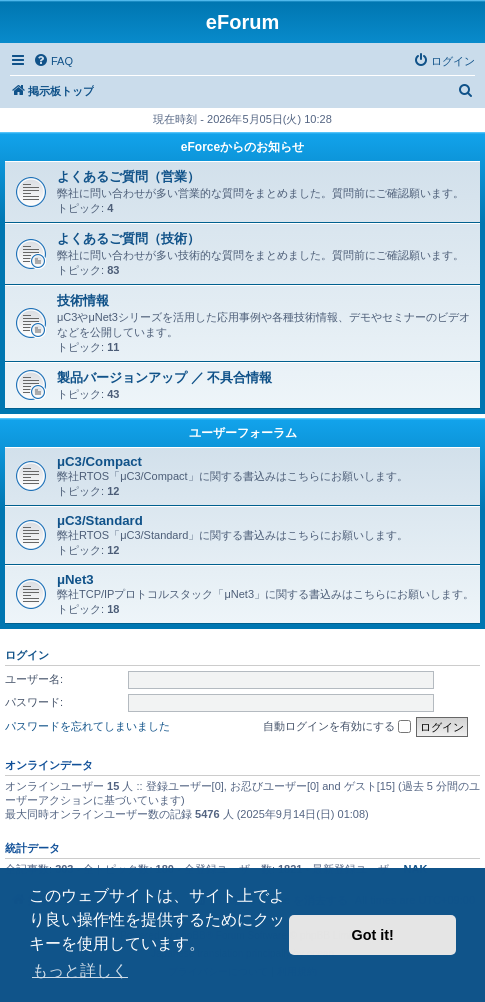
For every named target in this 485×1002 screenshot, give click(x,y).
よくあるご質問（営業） (128, 176)
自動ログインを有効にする (337, 727)
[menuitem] (53, 61)
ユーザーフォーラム (243, 433)
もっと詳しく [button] (80, 970)
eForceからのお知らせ (242, 147)
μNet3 (75, 579)
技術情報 (83, 300)
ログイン (27, 655)
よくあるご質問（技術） (128, 238)
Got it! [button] (373, 935)
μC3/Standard (100, 520)
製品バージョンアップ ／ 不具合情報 (164, 377)
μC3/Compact (99, 461)
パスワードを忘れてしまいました (87, 726)
